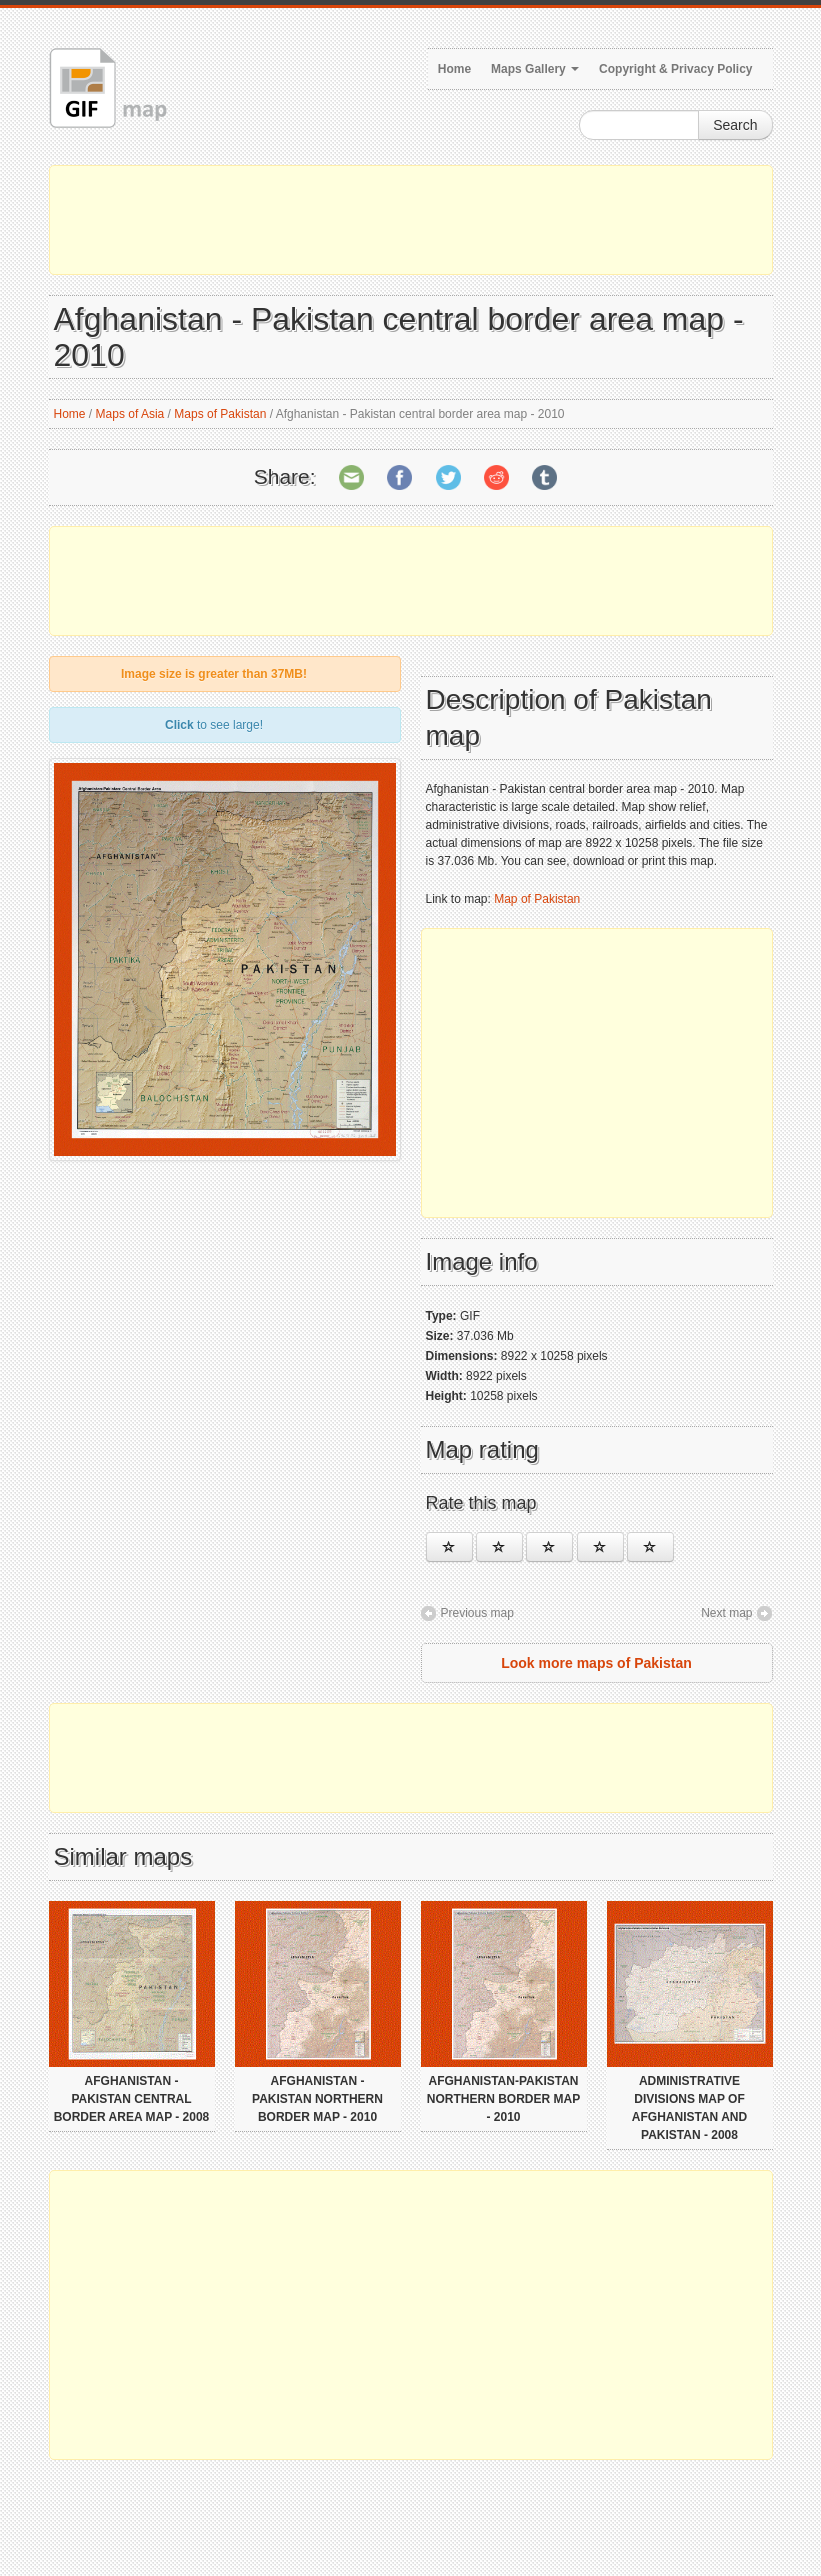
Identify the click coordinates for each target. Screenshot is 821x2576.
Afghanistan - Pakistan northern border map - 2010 (317, 2099)
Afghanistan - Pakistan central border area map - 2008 (132, 2099)
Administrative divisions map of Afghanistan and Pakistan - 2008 (689, 2108)
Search (735, 125)
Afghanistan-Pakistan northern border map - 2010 (503, 2099)
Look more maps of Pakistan (596, 1663)
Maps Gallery (535, 69)
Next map (726, 1613)
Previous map (477, 1613)
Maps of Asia (130, 414)
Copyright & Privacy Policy (675, 69)
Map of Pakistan (537, 899)
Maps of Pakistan (220, 414)
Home (454, 69)
